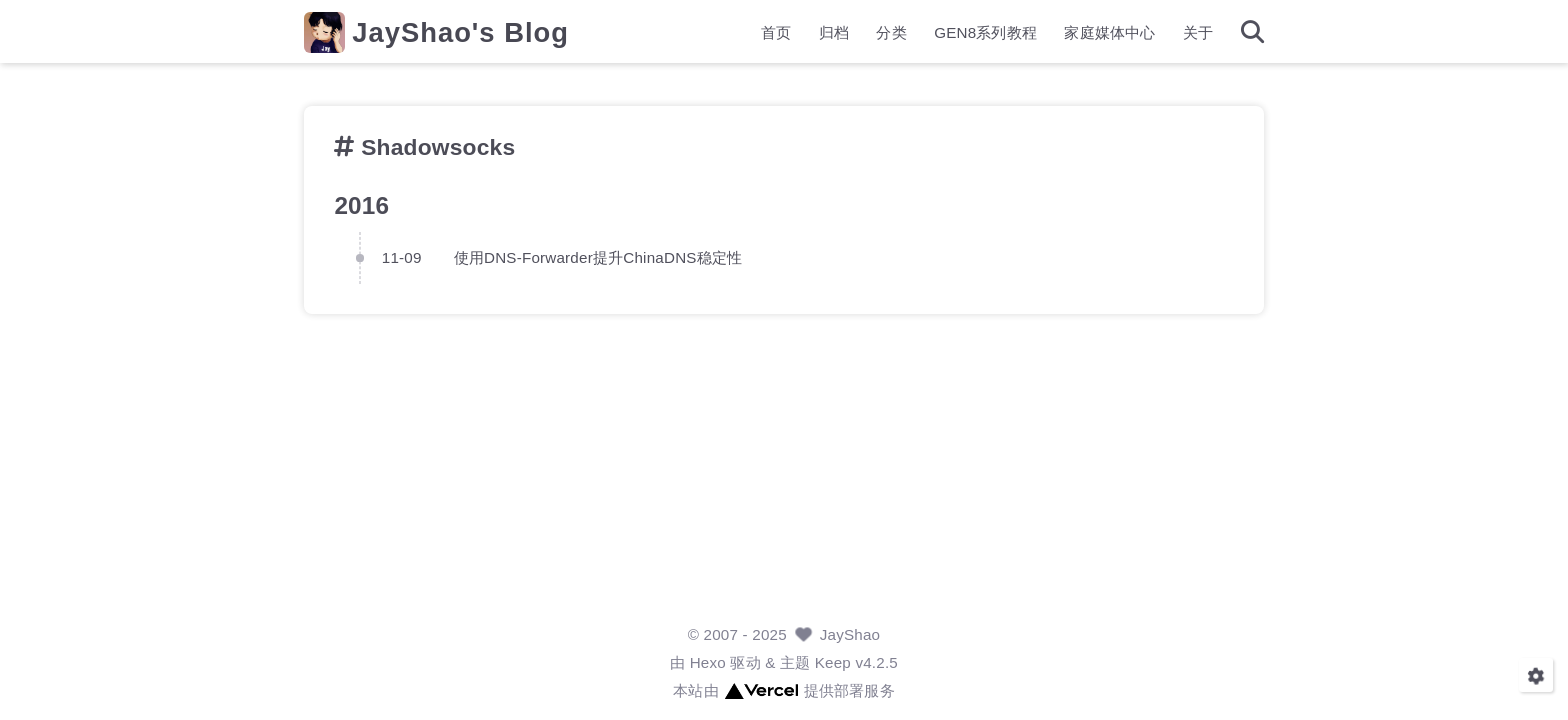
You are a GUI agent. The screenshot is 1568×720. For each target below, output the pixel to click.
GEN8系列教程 (985, 35)
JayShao (850, 634)
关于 (1198, 35)
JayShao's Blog (460, 35)
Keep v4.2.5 (856, 662)
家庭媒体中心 (1109, 35)
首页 (776, 35)
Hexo (708, 662)
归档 (834, 35)
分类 (891, 35)
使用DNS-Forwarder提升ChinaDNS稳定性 (598, 256)
